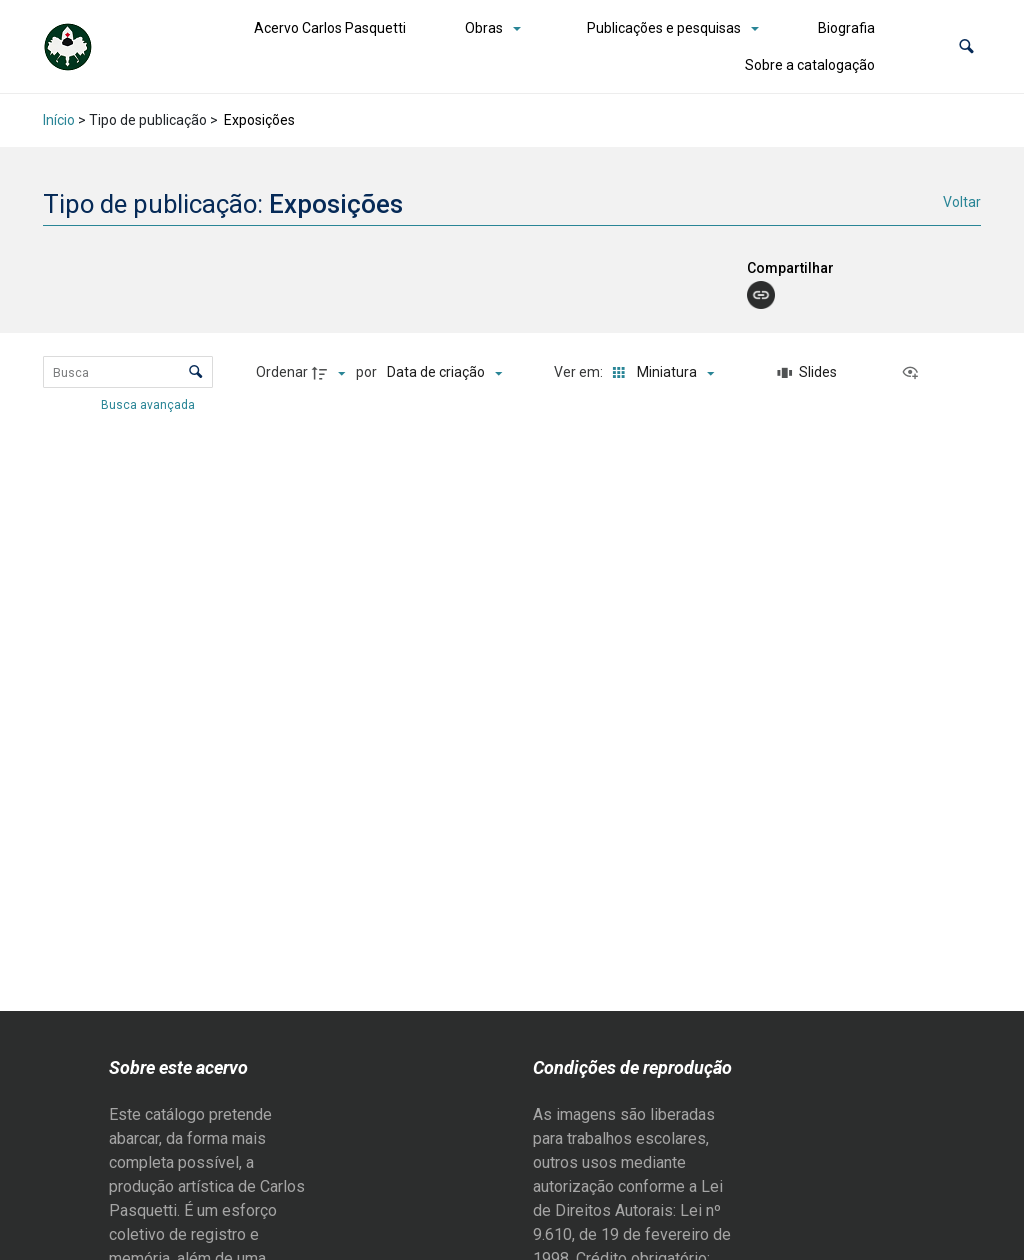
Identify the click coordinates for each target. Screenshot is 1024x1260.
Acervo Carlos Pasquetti (330, 28)
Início (59, 120)
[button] (966, 46)
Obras (484, 28)
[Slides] (807, 373)
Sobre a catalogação (810, 65)
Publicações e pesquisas (664, 28)
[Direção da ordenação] (331, 373)
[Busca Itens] (128, 372)
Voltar (962, 202)
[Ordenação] (444, 373)
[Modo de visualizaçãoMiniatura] (659, 373)
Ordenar (282, 372)
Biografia (846, 28)
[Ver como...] (915, 373)
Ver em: (580, 372)
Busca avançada (149, 404)
